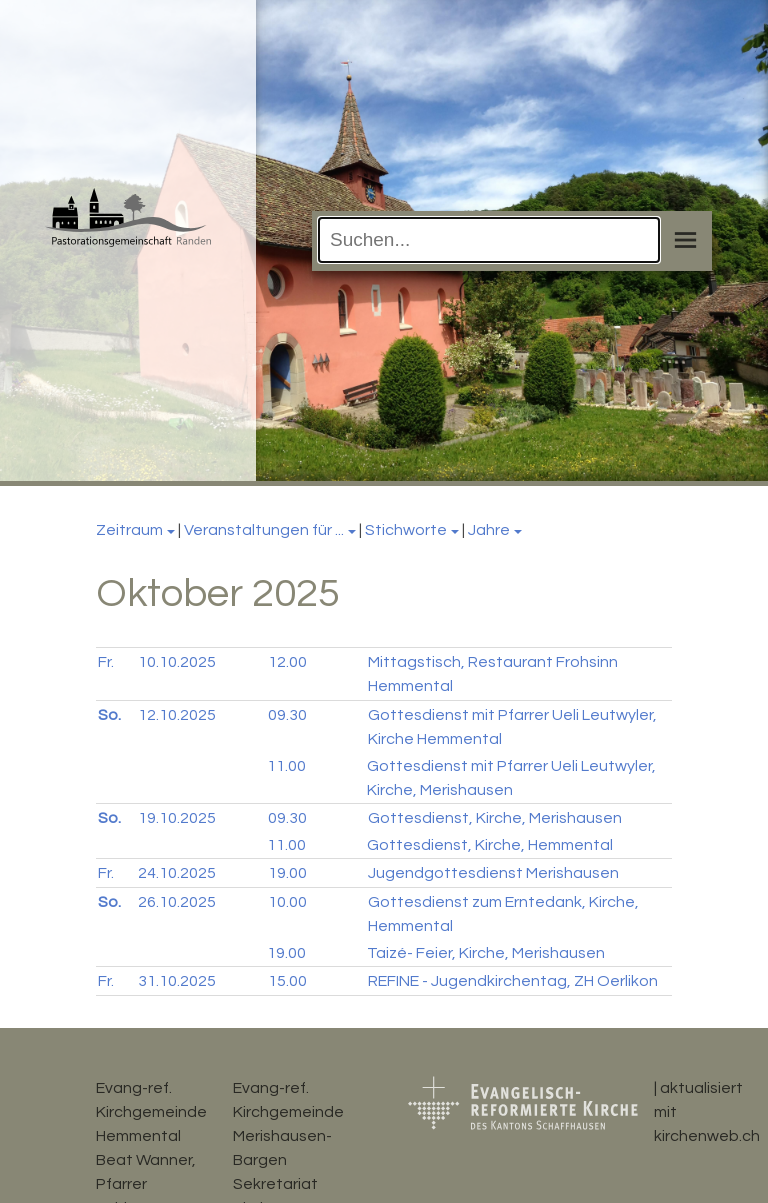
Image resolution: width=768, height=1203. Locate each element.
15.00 (287, 981)
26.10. (177, 902)
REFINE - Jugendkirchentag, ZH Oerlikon (513, 981)
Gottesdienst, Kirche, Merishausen (495, 818)
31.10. (177, 981)
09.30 (287, 715)
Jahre (489, 530)
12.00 (287, 662)
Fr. (106, 662)
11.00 (286, 766)
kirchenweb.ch (707, 1136)
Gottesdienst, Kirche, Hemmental (490, 845)
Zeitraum (129, 530)
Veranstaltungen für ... (264, 530)
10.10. (177, 662)
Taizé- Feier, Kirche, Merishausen (486, 953)
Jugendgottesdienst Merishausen (493, 873)
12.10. (177, 715)
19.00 (287, 873)
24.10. (177, 873)
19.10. (177, 818)
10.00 (287, 902)
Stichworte (406, 530)
